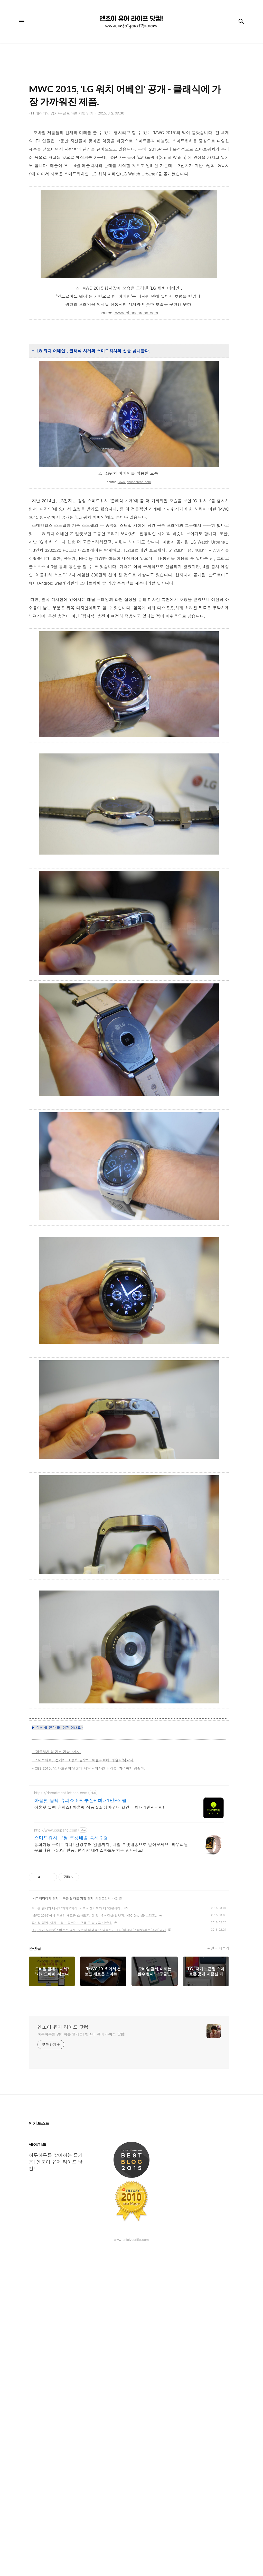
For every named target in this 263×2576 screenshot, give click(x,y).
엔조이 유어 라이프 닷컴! (63, 2027)
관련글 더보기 (218, 1948)
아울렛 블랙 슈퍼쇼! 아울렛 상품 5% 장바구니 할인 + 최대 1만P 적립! (99, 1807)
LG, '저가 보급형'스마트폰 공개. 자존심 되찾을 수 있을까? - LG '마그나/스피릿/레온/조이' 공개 (99, 1929)
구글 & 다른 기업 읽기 (77, 1898)
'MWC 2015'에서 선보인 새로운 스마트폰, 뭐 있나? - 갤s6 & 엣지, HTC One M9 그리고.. (94, 1915)
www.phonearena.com (136, 313)
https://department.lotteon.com (60, 1793)
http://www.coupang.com (55, 1830)
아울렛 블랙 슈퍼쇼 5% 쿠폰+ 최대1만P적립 (80, 1800)
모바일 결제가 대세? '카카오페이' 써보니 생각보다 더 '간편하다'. (77, 1908)
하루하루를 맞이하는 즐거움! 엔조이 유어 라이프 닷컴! (81, 2034)
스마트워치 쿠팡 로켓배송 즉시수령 (71, 1838)
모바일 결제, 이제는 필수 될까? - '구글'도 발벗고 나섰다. (72, 1922)
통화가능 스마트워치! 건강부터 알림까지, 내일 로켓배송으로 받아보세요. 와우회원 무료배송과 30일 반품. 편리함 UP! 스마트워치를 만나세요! (111, 1847)
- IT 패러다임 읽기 (46, 1898)
